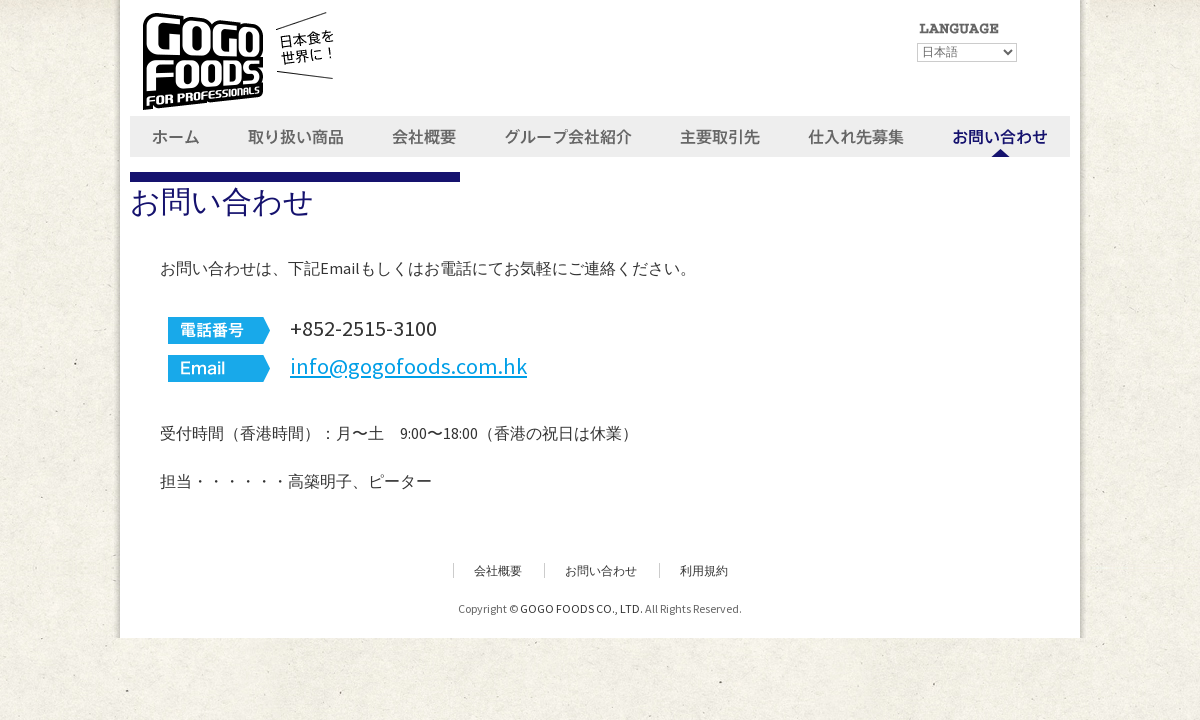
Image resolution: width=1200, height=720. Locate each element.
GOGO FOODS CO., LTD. (581, 608)
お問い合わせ (601, 570)
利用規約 (704, 570)
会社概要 (498, 570)
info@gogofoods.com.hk (408, 366)
